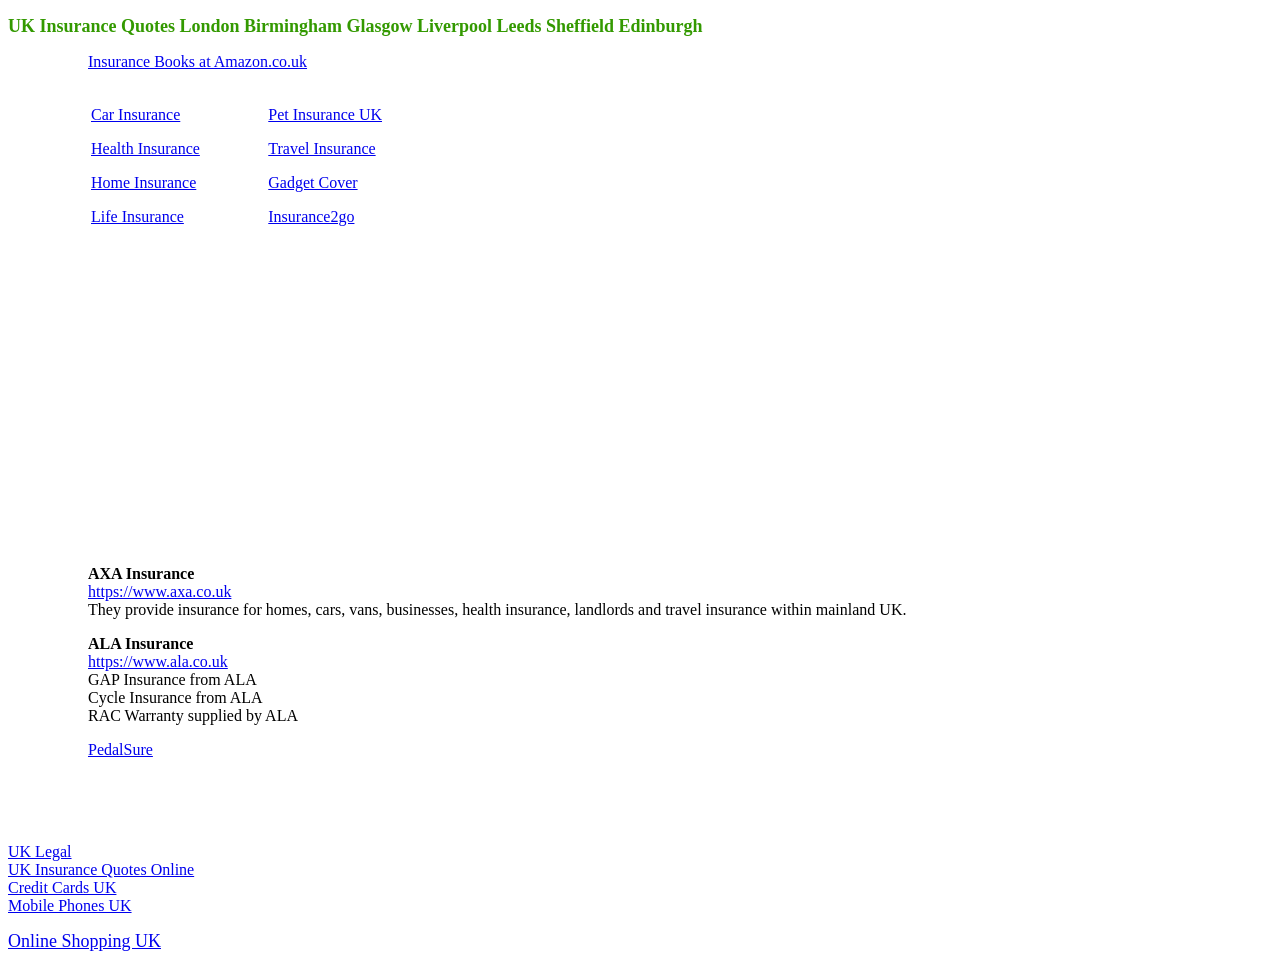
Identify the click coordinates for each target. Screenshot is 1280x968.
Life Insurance (137, 216)
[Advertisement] (238, 420)
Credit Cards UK (62, 887)
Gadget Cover (312, 182)
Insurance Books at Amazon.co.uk (197, 61)
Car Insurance (135, 114)
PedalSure (120, 749)
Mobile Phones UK (70, 905)
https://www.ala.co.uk (158, 661)
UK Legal (40, 851)
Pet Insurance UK (325, 114)
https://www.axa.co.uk (159, 591)
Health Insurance (145, 148)
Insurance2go (311, 216)
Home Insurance (143, 182)
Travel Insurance (321, 148)
